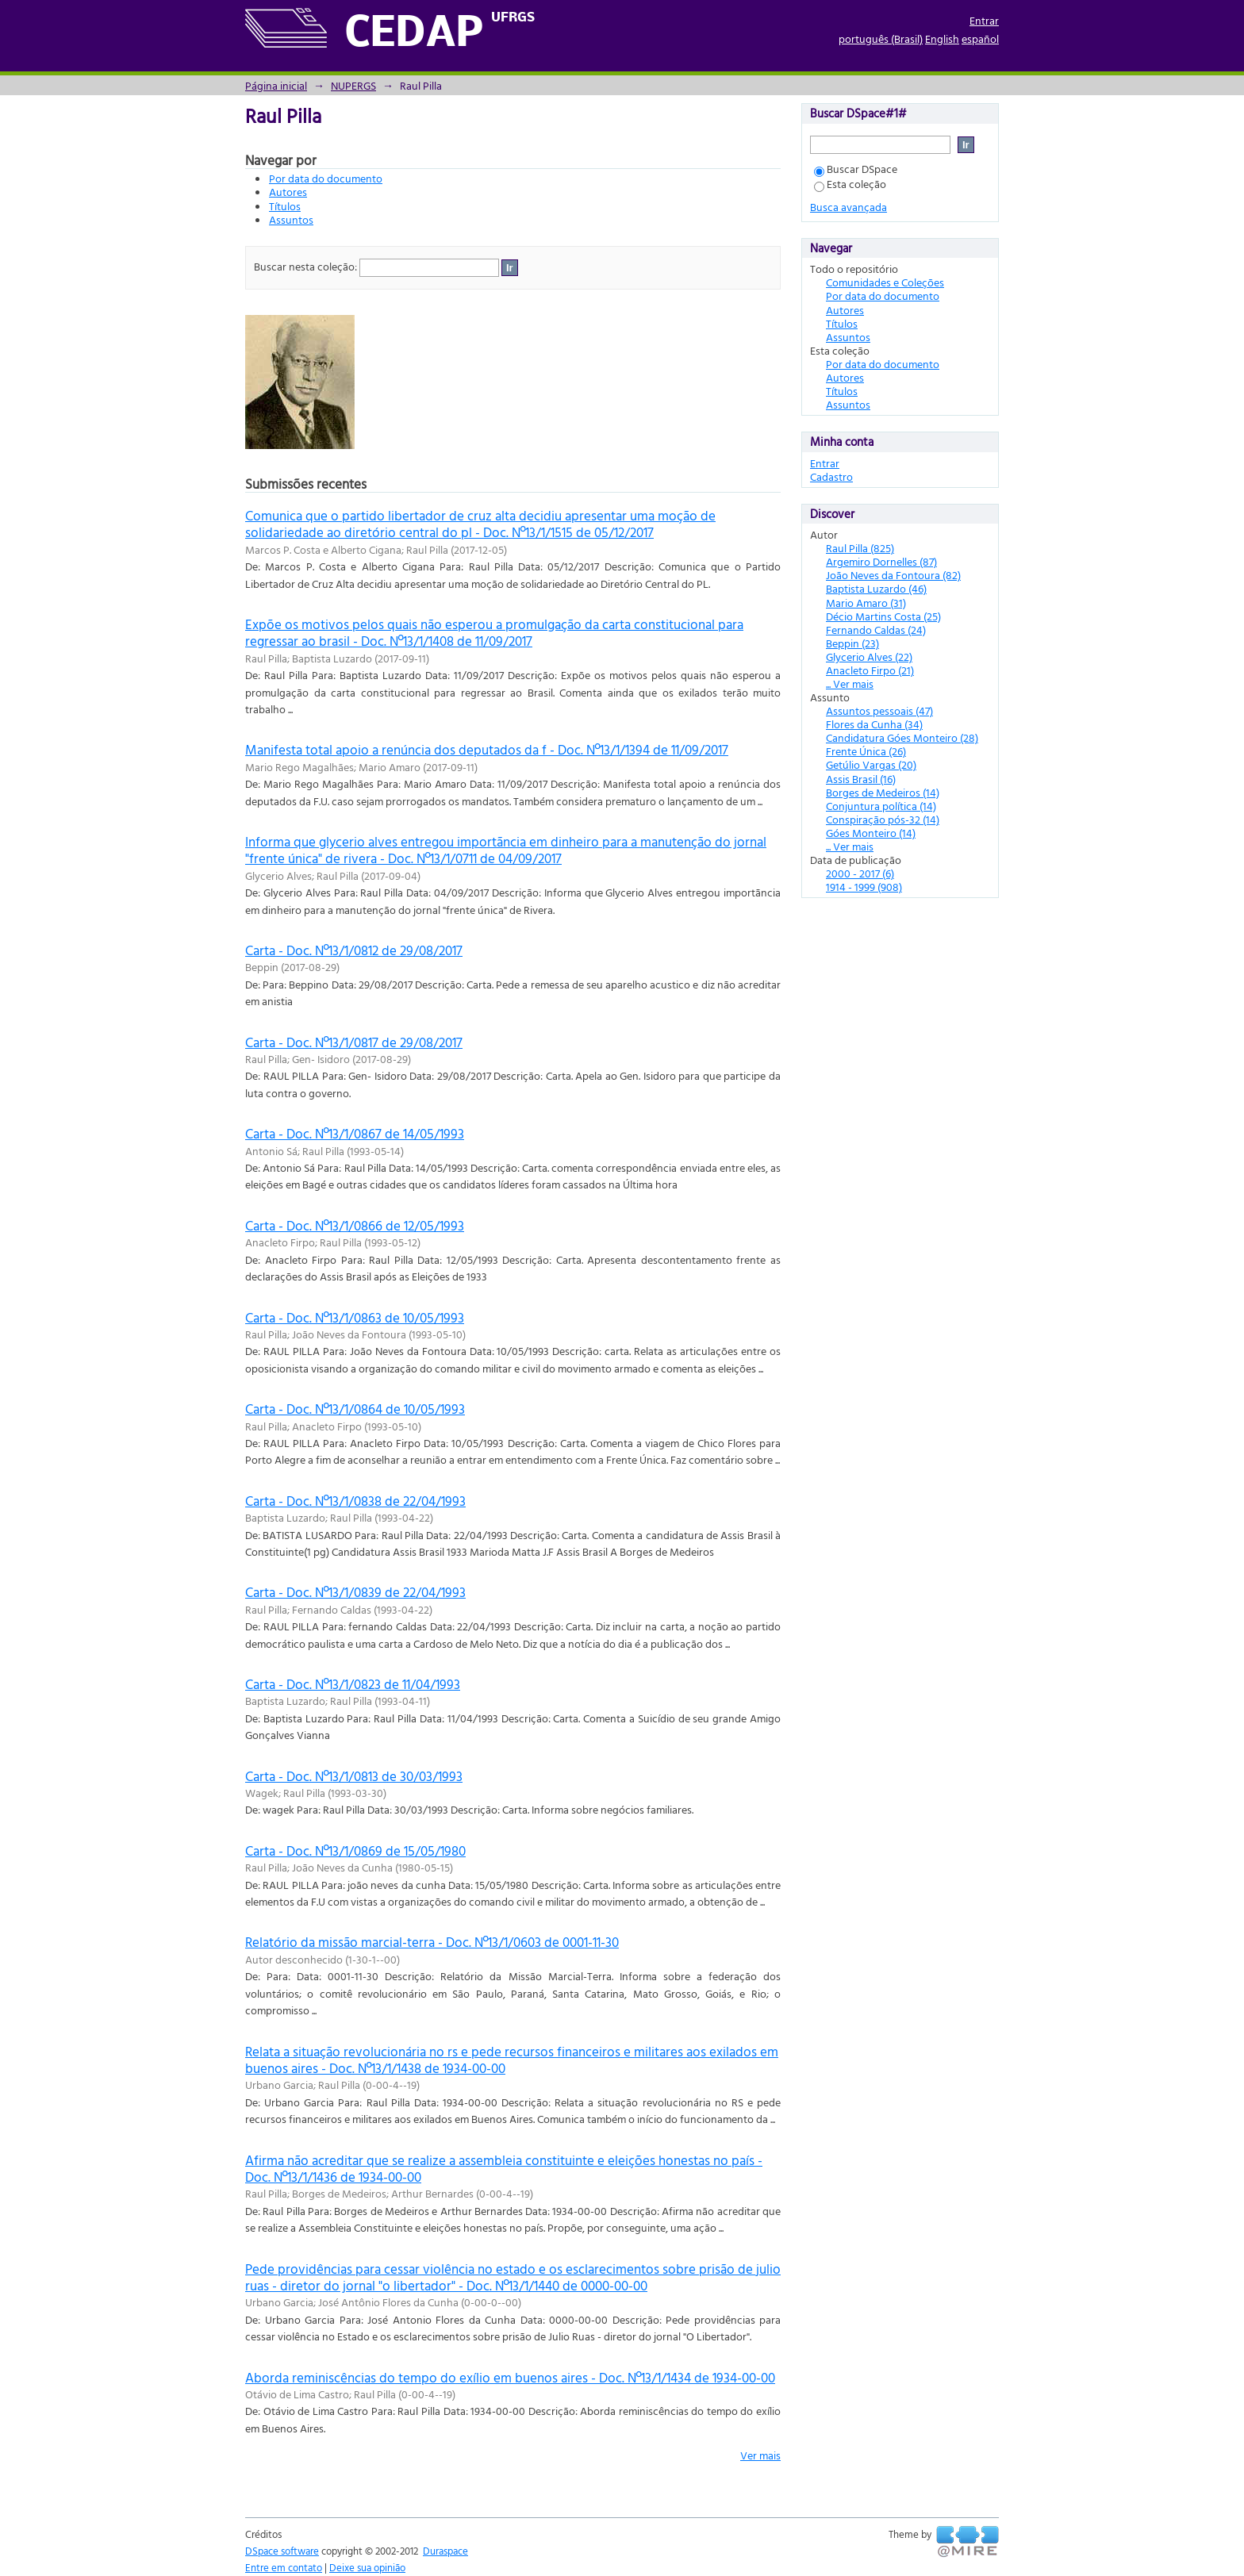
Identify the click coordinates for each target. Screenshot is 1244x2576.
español (980, 38)
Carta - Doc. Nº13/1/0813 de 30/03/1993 (354, 1776)
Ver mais (760, 2455)
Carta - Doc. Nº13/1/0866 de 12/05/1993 (354, 1225)
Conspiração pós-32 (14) (882, 819)
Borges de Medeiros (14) (882, 792)
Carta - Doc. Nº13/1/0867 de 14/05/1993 (354, 1133)
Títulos (285, 206)
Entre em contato (283, 2567)
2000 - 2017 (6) (860, 873)
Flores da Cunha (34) (874, 724)
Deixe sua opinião (367, 2567)
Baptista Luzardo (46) (876, 588)
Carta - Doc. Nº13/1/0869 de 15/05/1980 (355, 1850)
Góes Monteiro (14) (871, 832)
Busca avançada (848, 206)
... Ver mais (849, 683)
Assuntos (291, 219)
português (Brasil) (881, 38)
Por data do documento (325, 178)
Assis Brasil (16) (861, 778)
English (942, 38)
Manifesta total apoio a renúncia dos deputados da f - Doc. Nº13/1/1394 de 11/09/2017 (486, 749)
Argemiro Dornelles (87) (881, 561)
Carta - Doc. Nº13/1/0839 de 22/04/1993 (355, 1592)
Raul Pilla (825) (860, 547)
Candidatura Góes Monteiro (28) (902, 737)
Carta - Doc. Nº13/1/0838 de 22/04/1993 (355, 1501)
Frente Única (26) (866, 751)
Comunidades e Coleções (885, 282)
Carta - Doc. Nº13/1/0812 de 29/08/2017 (354, 950)
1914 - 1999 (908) (864, 886)
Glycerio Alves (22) (869, 656)
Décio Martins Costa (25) (883, 616)
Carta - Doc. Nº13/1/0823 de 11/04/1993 (352, 1684)
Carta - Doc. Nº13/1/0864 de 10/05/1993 (355, 1409)
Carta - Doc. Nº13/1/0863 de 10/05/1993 (354, 1317)
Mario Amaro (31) (866, 602)
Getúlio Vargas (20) (871, 764)
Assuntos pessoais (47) (879, 710)
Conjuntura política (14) (881, 805)
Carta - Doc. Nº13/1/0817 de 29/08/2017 (354, 1042)
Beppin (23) (852, 643)
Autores (288, 191)
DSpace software (282, 2551)
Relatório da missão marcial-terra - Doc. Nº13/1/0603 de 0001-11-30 (432, 1942)
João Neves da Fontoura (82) (893, 574)
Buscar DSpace (855, 168)
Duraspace (445, 2551)
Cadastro (831, 476)
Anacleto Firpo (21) (870, 670)
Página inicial (276, 85)
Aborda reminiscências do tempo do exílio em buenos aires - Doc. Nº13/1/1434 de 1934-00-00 (510, 2377)
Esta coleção (850, 183)
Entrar (984, 20)
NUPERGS (353, 85)
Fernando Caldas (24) (876, 629)
